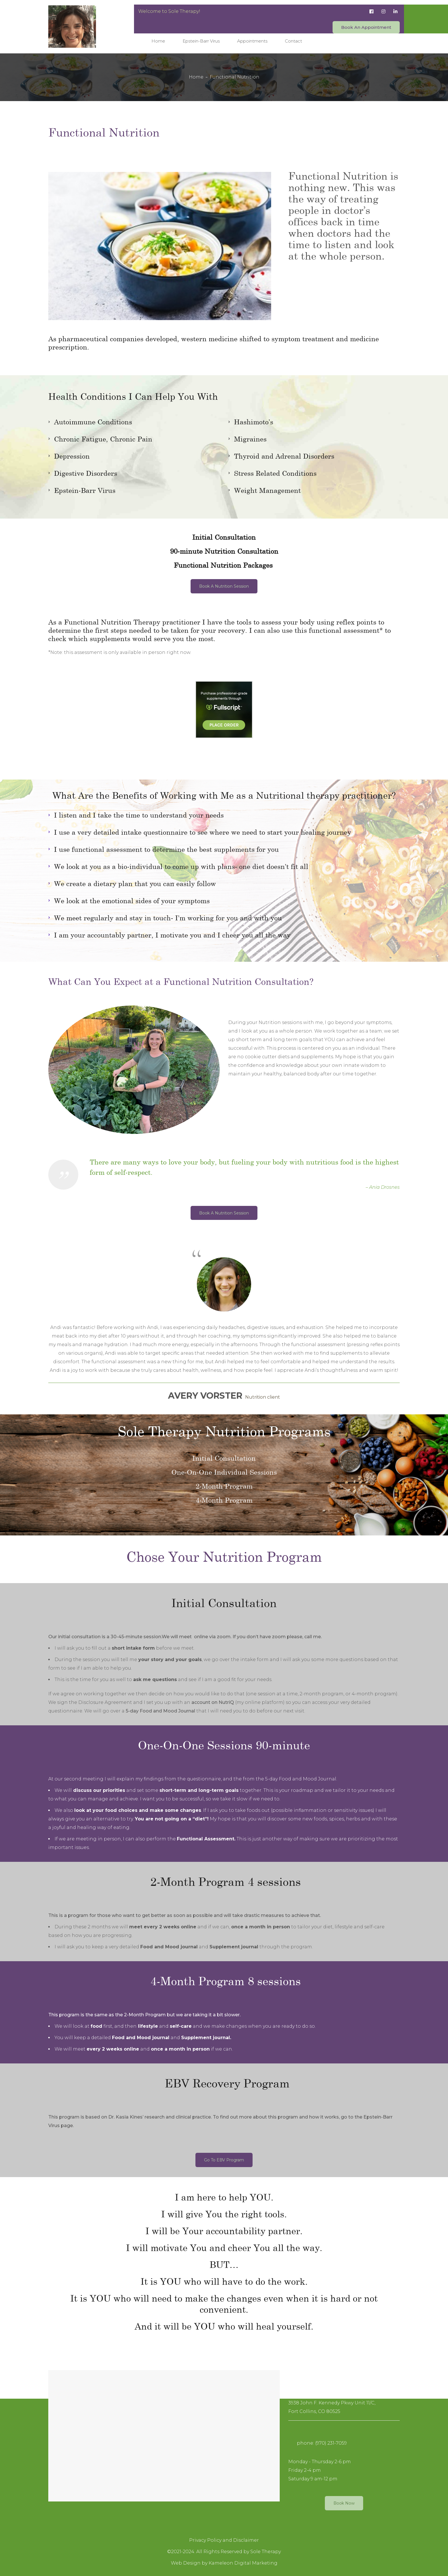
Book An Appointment (366, 27)
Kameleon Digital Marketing (243, 2563)
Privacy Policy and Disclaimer (224, 2540)
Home (196, 77)
